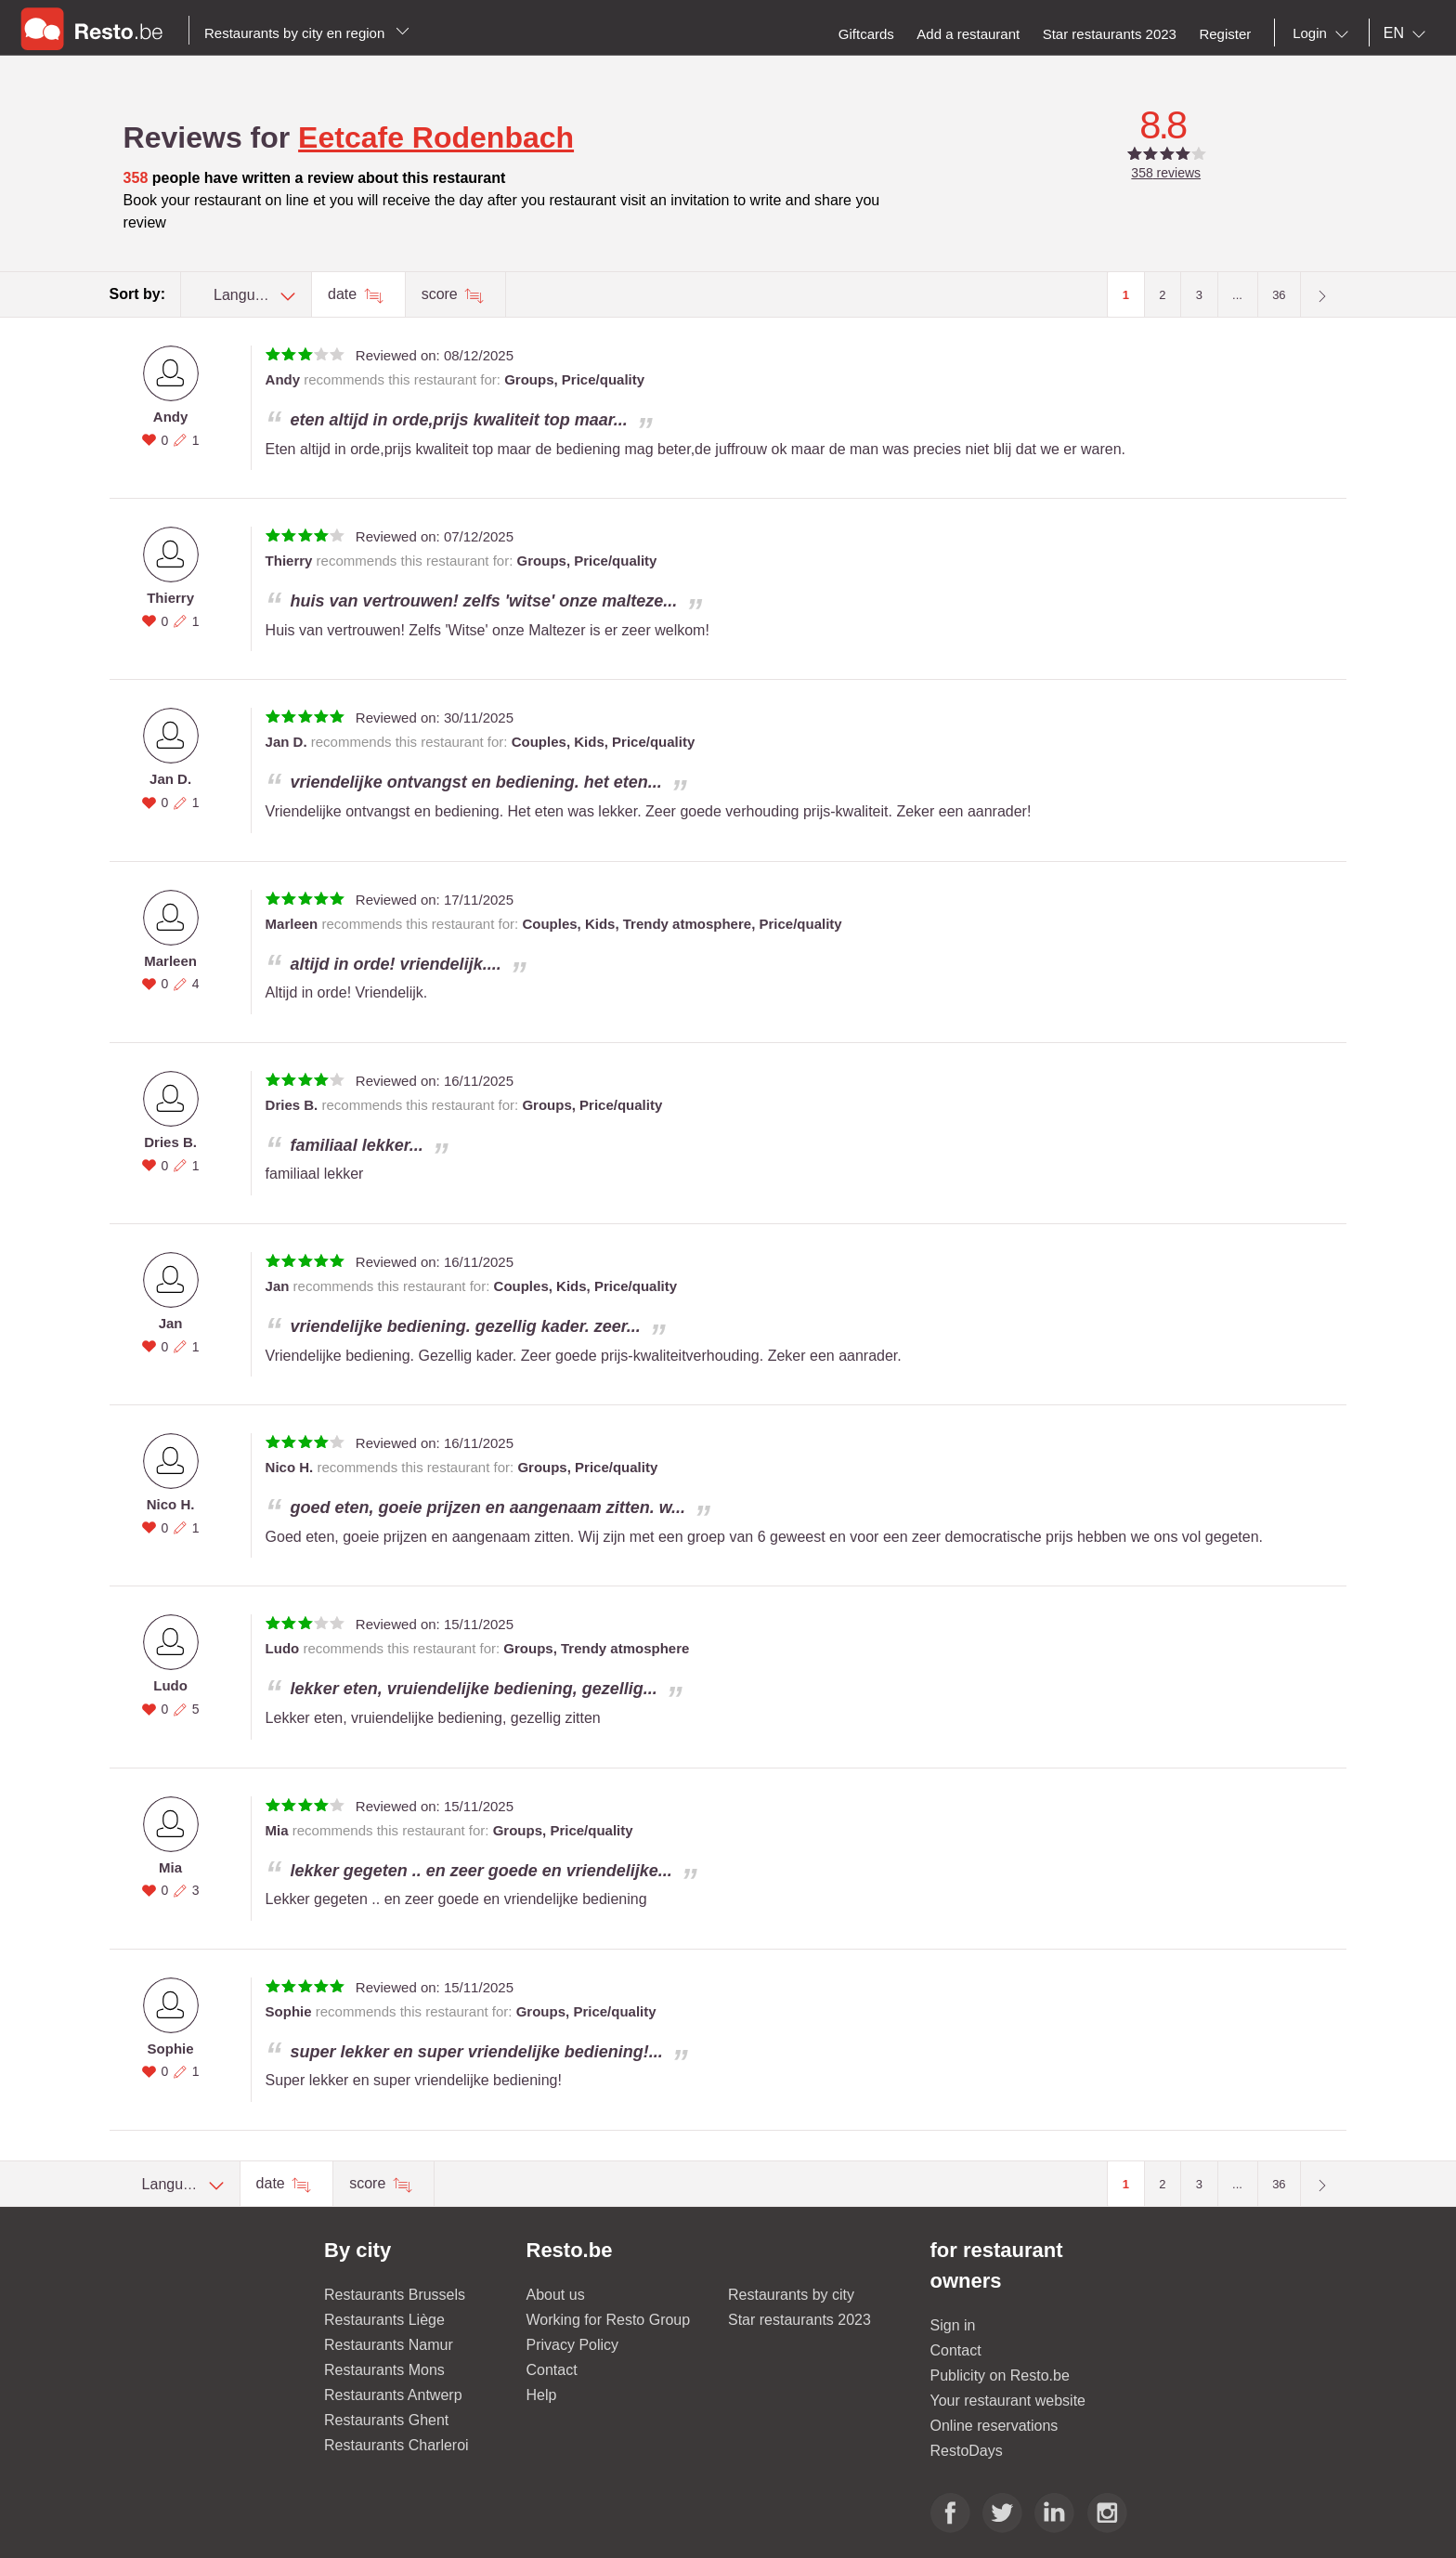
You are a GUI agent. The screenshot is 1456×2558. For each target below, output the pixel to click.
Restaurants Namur (388, 2345)
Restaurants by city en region (307, 33)
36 (1278, 295)
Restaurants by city (791, 2295)
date (344, 294)
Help (541, 2395)
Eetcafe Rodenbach (436, 137)
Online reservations (994, 2426)
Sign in (953, 2325)
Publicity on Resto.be (1000, 2375)
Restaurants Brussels (394, 2295)
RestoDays (966, 2451)
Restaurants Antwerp (393, 2395)
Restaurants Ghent (386, 2420)
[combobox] (1324, 33)
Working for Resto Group (608, 2320)
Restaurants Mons (384, 2370)
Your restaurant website (1008, 2400)
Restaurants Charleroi (396, 2445)
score (442, 294)
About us (555, 2295)
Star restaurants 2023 (799, 2320)
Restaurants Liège (384, 2320)
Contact (552, 2370)
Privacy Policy (572, 2345)
